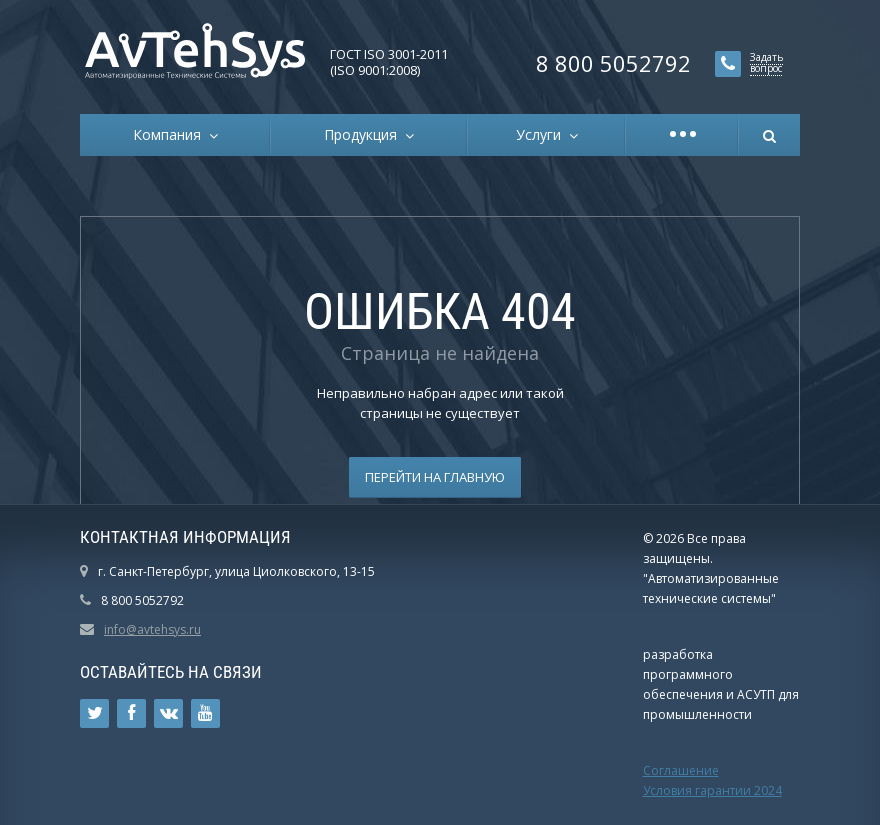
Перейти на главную (435, 477)
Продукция (364, 134)
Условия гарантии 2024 (712, 790)
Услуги (542, 134)
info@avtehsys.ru (152, 629)
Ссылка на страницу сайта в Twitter (95, 713)
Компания (171, 134)
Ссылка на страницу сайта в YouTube (205, 713)
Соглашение (681, 770)
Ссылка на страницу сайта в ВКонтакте (169, 713)
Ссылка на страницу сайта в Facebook (131, 713)
